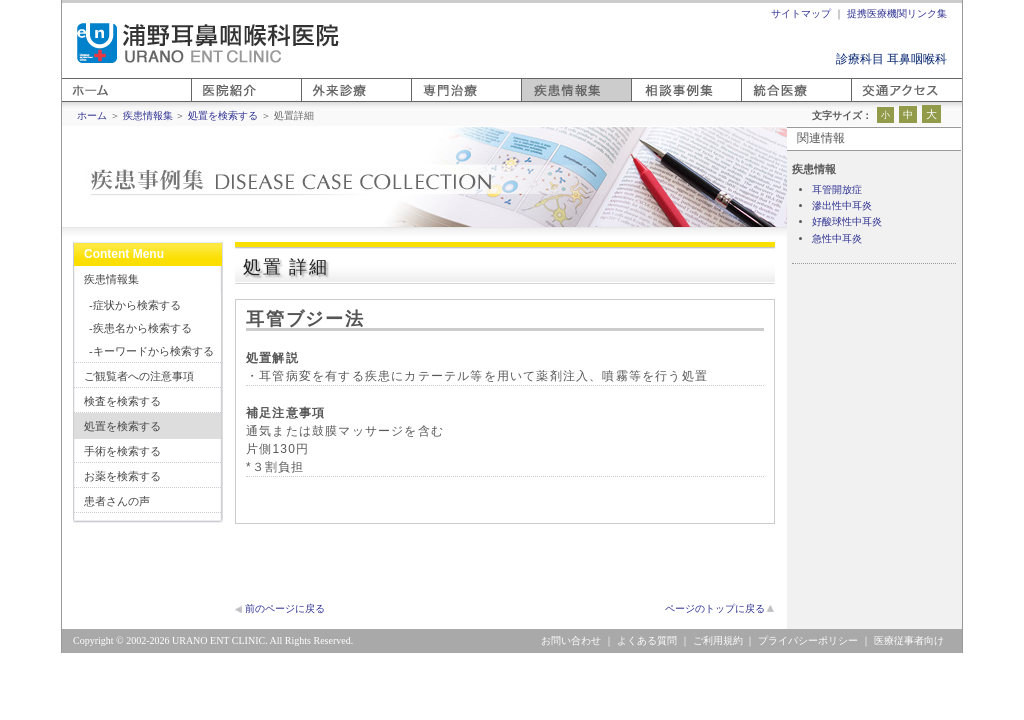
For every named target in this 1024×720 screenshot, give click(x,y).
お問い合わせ (571, 640)
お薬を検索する (122, 476)
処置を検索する (122, 426)
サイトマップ (801, 13)
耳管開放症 (837, 189)
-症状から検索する (135, 305)
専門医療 (435, 101)
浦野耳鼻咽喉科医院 (208, 43)
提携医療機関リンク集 (897, 13)
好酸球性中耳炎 (847, 221)
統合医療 (765, 101)
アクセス (875, 101)
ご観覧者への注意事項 (139, 376)
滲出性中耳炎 (842, 205)
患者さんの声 (117, 501)
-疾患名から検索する (140, 328)
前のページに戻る (285, 608)
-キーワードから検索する (151, 351)
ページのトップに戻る (715, 608)
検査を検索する (122, 401)
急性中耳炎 (837, 238)
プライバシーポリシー (808, 640)
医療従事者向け (909, 640)
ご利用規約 (718, 640)
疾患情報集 (111, 279)
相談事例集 (661, 101)
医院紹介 (215, 101)
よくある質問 (647, 640)
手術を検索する (122, 451)
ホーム (80, 101)
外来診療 (325, 101)
